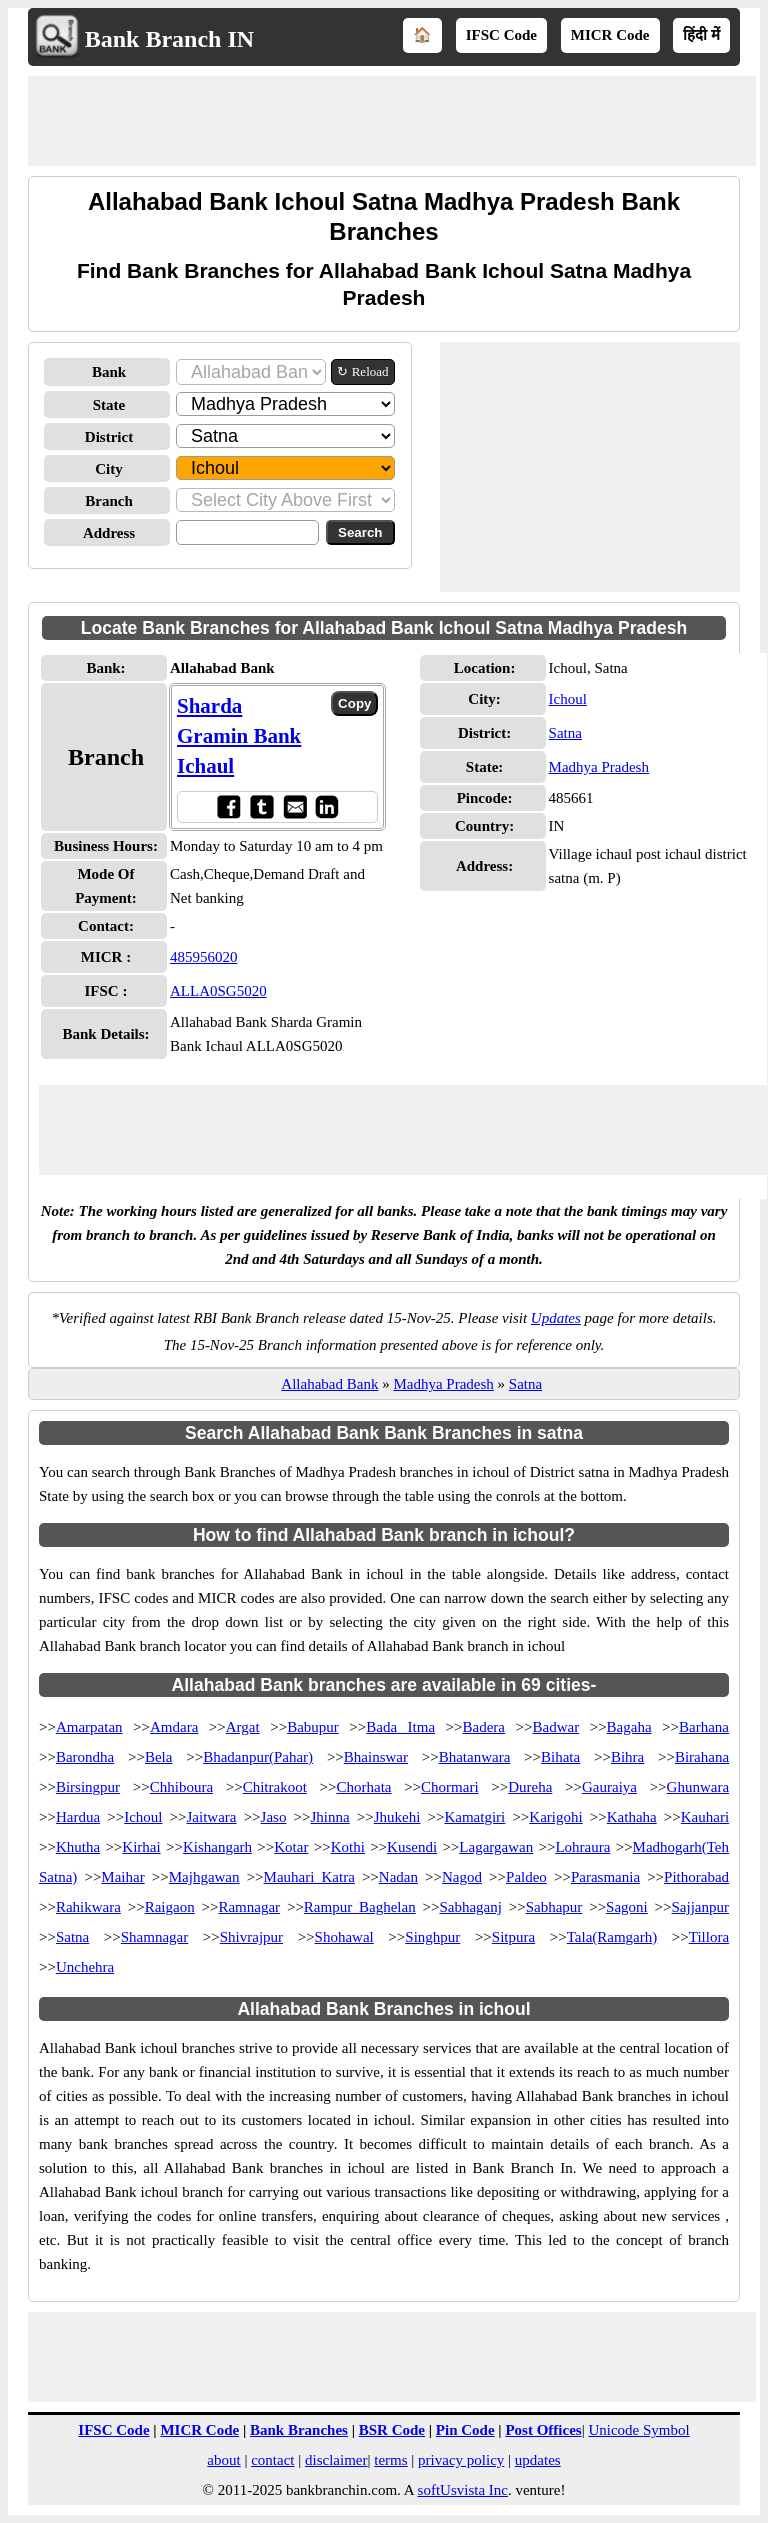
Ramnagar (249, 1907)
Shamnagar (154, 1937)
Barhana (704, 1727)
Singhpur (432, 1937)
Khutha (78, 1847)
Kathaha (632, 1817)
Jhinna (329, 1817)
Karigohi (555, 1817)
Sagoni (627, 1907)
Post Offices (543, 2430)
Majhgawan (204, 1877)
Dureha (530, 1787)
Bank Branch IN (169, 39)
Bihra (627, 1757)
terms (390, 2460)
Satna (565, 733)
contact (272, 2460)
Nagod (462, 1877)
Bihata (560, 1757)
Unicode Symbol (638, 2430)
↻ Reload (362, 371)
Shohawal (344, 1937)
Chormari (450, 1787)
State (109, 405)
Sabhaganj (470, 1907)
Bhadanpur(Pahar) (258, 1757)
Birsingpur (88, 1787)
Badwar (555, 1727)
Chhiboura (181, 1787)
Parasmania (605, 1877)
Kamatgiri (474, 1817)
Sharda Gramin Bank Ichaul (239, 736)
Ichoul (568, 699)
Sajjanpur (701, 1907)
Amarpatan (89, 1727)
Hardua (78, 1817)
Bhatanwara (475, 1757)
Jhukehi (397, 1817)
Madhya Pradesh (599, 767)
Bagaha (629, 1727)
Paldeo (526, 1877)
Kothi (348, 1847)
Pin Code (465, 2430)
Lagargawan (496, 1847)
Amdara (174, 1727)
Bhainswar (376, 1757)
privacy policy (461, 2460)
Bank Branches (299, 2430)
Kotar (291, 1847)
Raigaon (170, 1907)
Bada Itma (400, 1727)
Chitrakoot (275, 1787)
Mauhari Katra (309, 1877)
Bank (109, 372)
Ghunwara (698, 1787)
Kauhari (705, 1817)
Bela (159, 1757)
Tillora (709, 1937)
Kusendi (412, 1847)
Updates (556, 1318)
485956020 (204, 957)
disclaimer (336, 2460)
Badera (484, 1727)
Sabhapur (554, 1907)
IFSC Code (501, 35)
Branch (109, 501)
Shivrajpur (251, 1937)
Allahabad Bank (329, 1384)
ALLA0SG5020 (218, 991)
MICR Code (610, 35)
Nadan (398, 1877)
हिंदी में (701, 35)
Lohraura (582, 1847)
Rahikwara (88, 1907)
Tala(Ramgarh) (612, 1937)
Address (109, 533)
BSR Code (392, 2430)
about (223, 2460)
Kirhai (141, 1847)
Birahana (702, 1757)
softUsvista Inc (463, 2490)
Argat (243, 1727)
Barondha (85, 1757)
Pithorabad (696, 1877)
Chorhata (363, 1787)
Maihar (122, 1877)
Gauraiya (609, 1787)
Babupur (313, 1727)
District (109, 437)
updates (538, 2460)
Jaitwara (212, 1817)
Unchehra (85, 1967)
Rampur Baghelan (360, 1907)
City (109, 469)
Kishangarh (217, 1847)
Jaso (274, 1817)
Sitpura (513, 1937)
